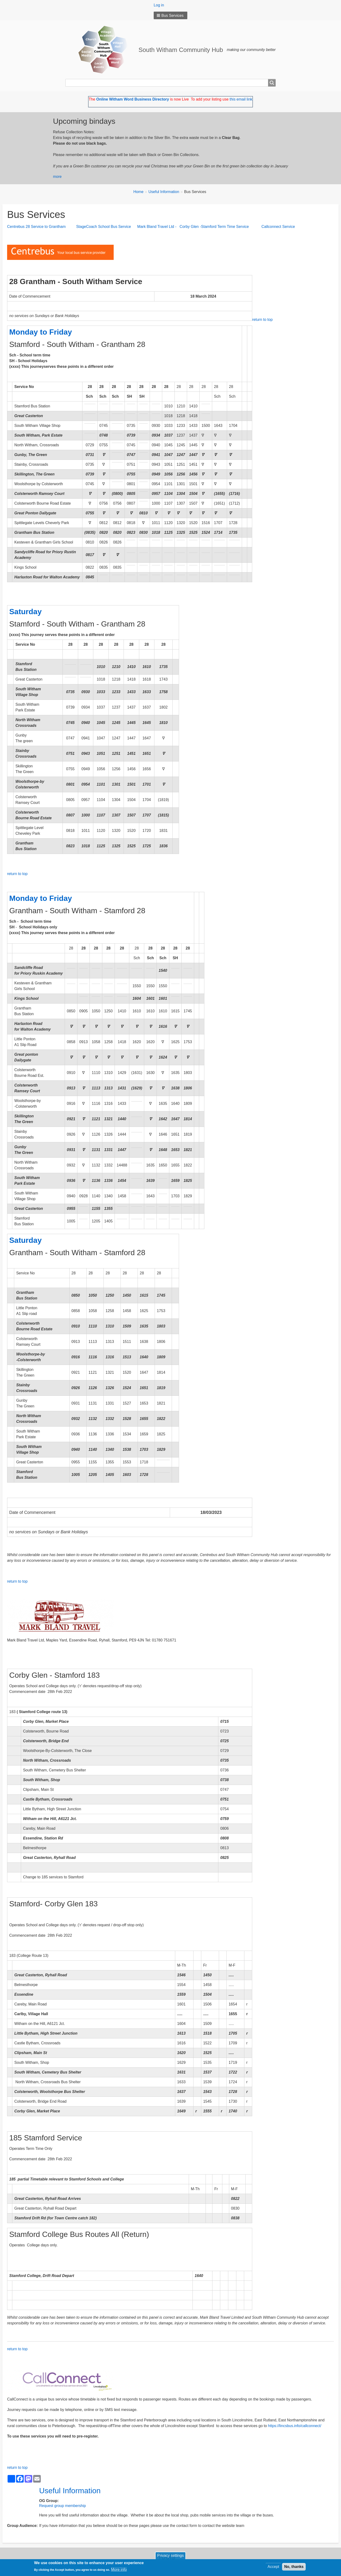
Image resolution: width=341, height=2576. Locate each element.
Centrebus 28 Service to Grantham (38, 227)
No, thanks (294, 2567)
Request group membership (62, 2506)
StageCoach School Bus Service (104, 227)
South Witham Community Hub (181, 49)
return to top (263, 320)
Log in (159, 5)
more (57, 177)
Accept (273, 2567)
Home (138, 192)
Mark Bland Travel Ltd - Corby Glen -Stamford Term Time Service (193, 227)
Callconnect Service (278, 227)
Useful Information (163, 192)
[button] (170, 15)
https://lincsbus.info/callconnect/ (294, 2426)
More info (119, 2569)
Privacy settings (170, 2555)
